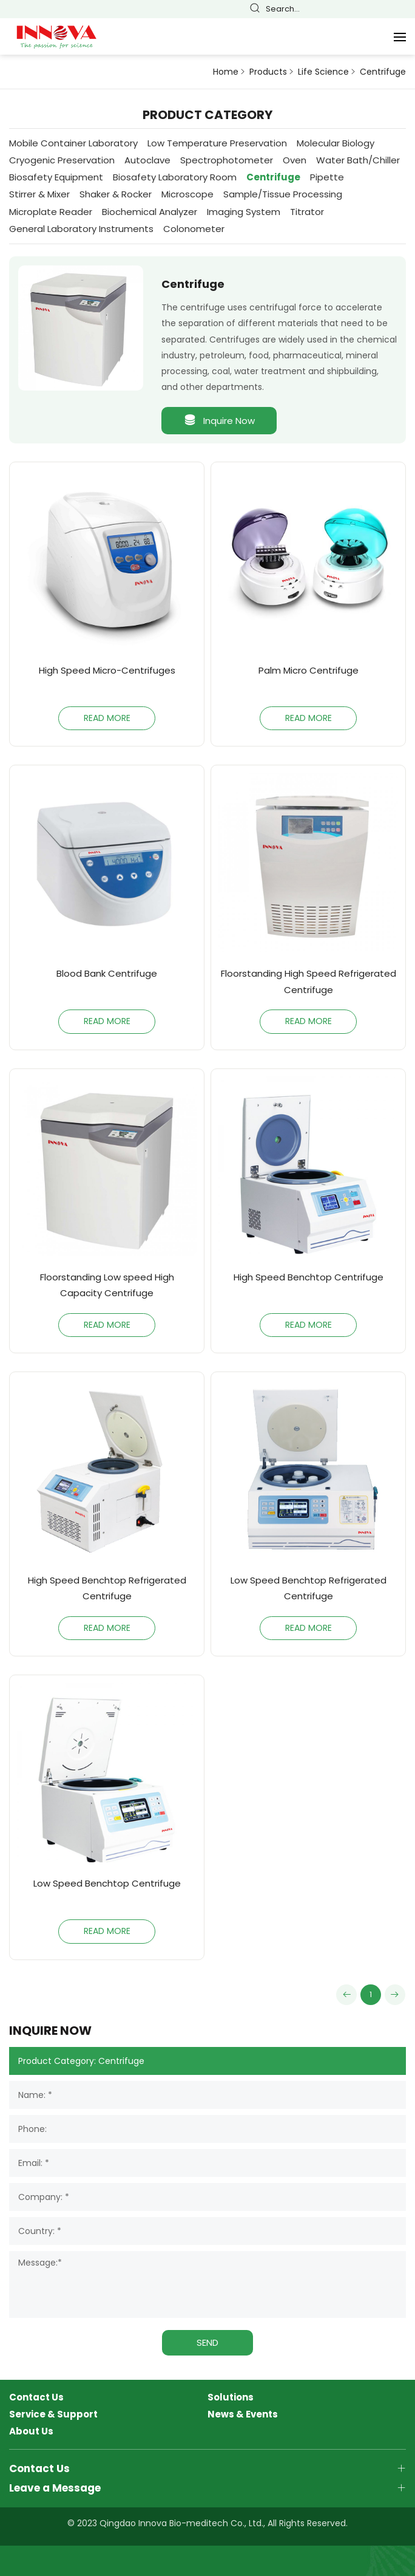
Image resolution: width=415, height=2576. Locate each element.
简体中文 (334, 9)
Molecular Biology (335, 143)
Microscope (187, 194)
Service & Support (53, 2414)
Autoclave (147, 160)
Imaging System (243, 211)
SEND (207, 2342)
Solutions (231, 2397)
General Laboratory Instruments (81, 228)
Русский (402, 9)
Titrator (307, 211)
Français (368, 9)
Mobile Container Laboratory (73, 143)
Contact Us (36, 2397)
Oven (294, 160)
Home (225, 72)
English (351, 9)
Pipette (327, 177)
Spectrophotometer (226, 160)
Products (268, 72)
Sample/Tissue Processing (282, 194)
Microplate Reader (50, 211)
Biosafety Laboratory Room (175, 177)
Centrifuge (383, 72)
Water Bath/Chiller (358, 160)
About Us (31, 2431)
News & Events (243, 2414)
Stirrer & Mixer (39, 194)
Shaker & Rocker (115, 194)
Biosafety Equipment (56, 177)
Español (385, 9)
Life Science (323, 72)
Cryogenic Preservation (62, 160)
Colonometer (193, 228)
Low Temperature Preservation (217, 143)
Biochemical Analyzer (149, 211)
